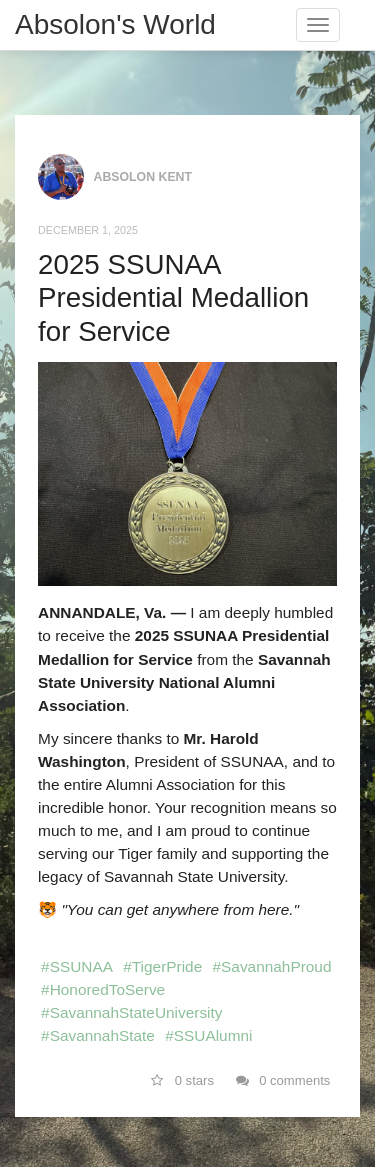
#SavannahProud (272, 966)
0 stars (182, 1080)
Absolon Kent (143, 176)
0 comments (283, 1080)
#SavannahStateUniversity (131, 1012)
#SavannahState (98, 1035)
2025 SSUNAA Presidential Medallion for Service (173, 298)
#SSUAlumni (208, 1035)
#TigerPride (162, 966)
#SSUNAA (77, 966)
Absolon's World (115, 24)
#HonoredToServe (103, 989)
